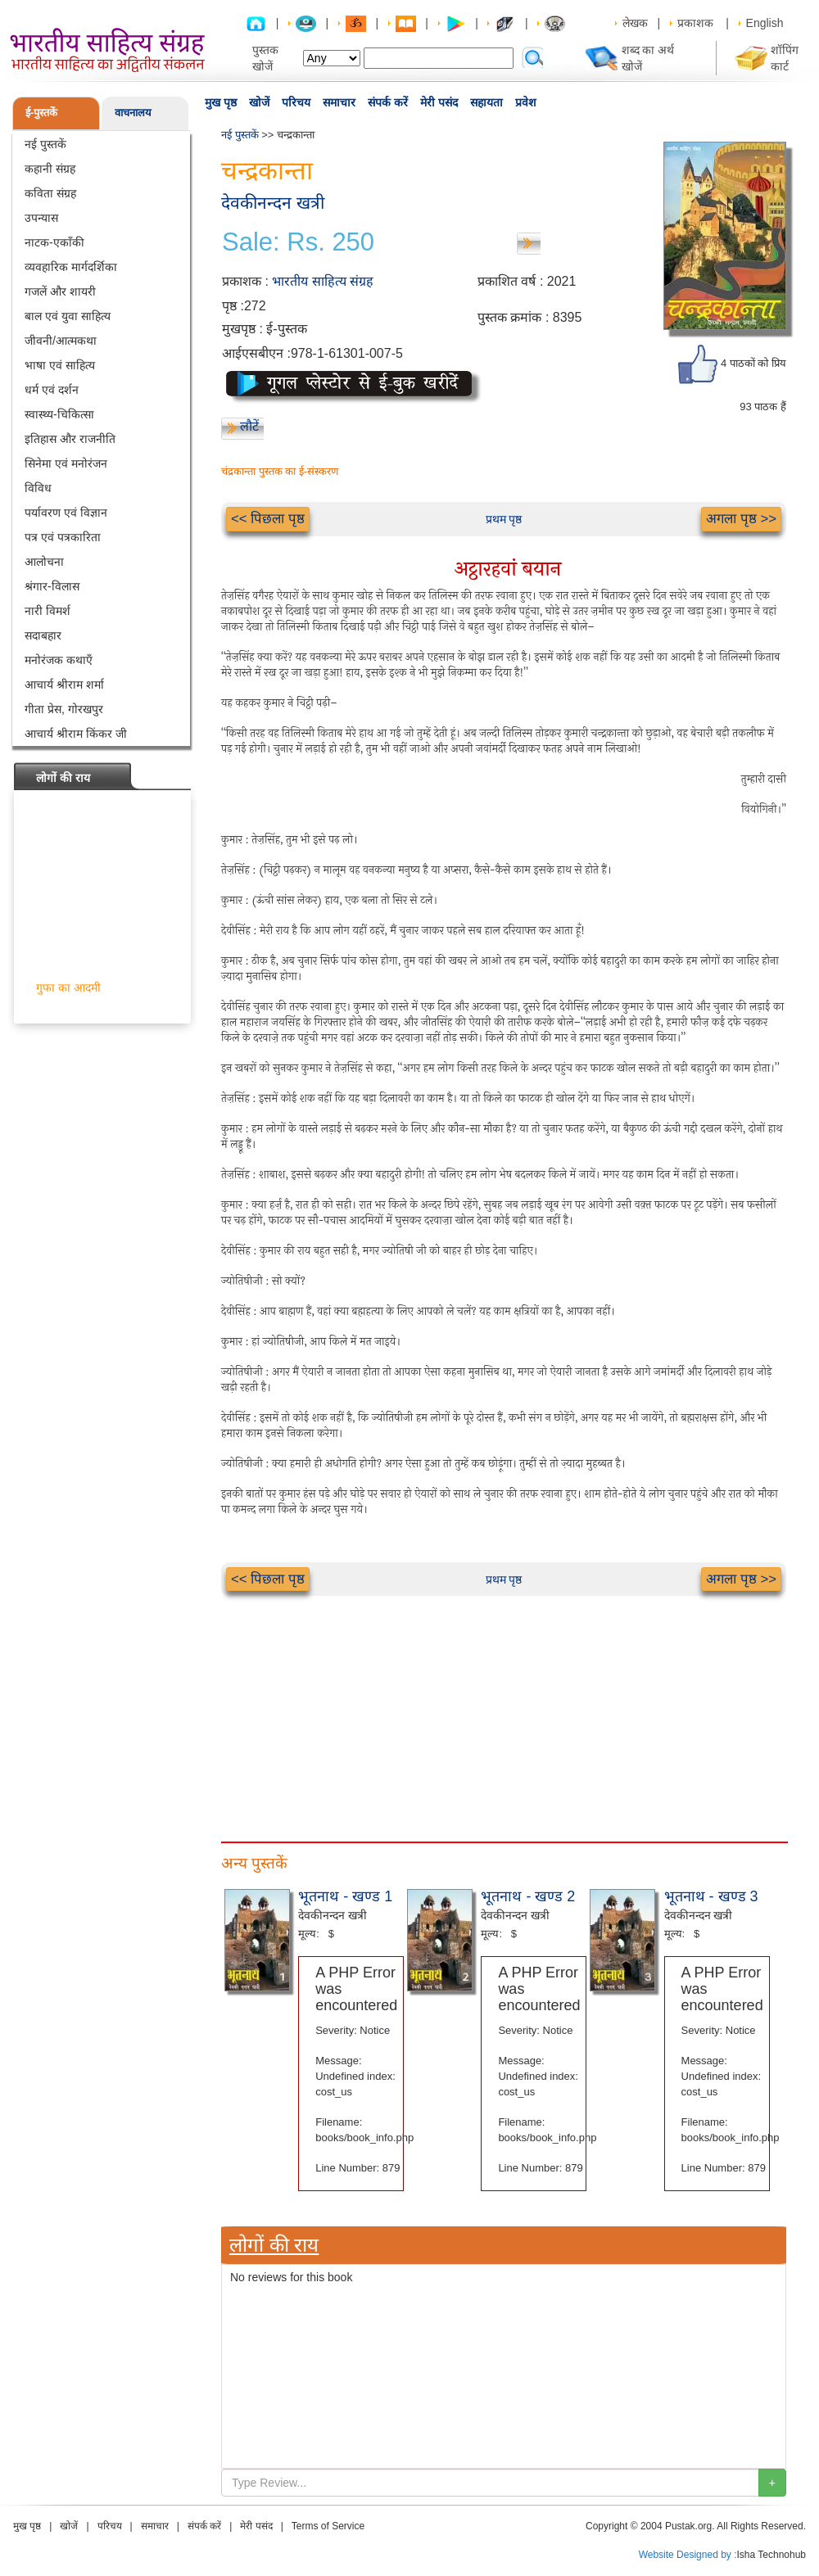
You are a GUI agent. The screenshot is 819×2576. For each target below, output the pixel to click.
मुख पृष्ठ (221, 102)
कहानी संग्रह (50, 168)
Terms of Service (328, 2526)
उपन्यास (41, 217)
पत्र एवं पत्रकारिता (63, 537)
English (765, 22)
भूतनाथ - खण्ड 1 (345, 1896)
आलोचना (44, 561)
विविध (38, 488)
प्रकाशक (695, 22)
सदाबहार (43, 635)
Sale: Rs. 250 (298, 242)
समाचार (339, 102)
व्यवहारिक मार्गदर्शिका (71, 266)
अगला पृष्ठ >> (741, 518)
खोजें (259, 102)
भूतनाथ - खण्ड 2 (528, 1896)
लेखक (635, 22)
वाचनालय (133, 112)
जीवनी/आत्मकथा (61, 340)
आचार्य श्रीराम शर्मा (64, 684)
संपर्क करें (388, 102)
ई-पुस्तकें (41, 112)
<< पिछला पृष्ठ (268, 518)
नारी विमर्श (47, 610)
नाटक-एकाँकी (54, 242)
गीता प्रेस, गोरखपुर (64, 709)
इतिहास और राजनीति (70, 438)
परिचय (296, 102)
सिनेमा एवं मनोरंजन (66, 463)
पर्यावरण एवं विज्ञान (66, 512)
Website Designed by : (688, 2554)
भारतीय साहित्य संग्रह (322, 281)
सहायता (486, 102)
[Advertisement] (503, 1710)
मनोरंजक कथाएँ (59, 660)
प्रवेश (525, 102)
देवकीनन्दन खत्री (272, 202)
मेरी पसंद (439, 102)
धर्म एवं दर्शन (52, 389)
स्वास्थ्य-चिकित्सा (59, 414)
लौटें (249, 426)
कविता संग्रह (50, 193)
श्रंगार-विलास (52, 586)
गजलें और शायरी (60, 291)
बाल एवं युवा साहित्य (68, 316)
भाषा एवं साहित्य (60, 365)
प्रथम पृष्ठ (504, 519)
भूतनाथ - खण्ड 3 (711, 1896)
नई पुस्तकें (45, 144)
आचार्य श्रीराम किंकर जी (76, 733)
